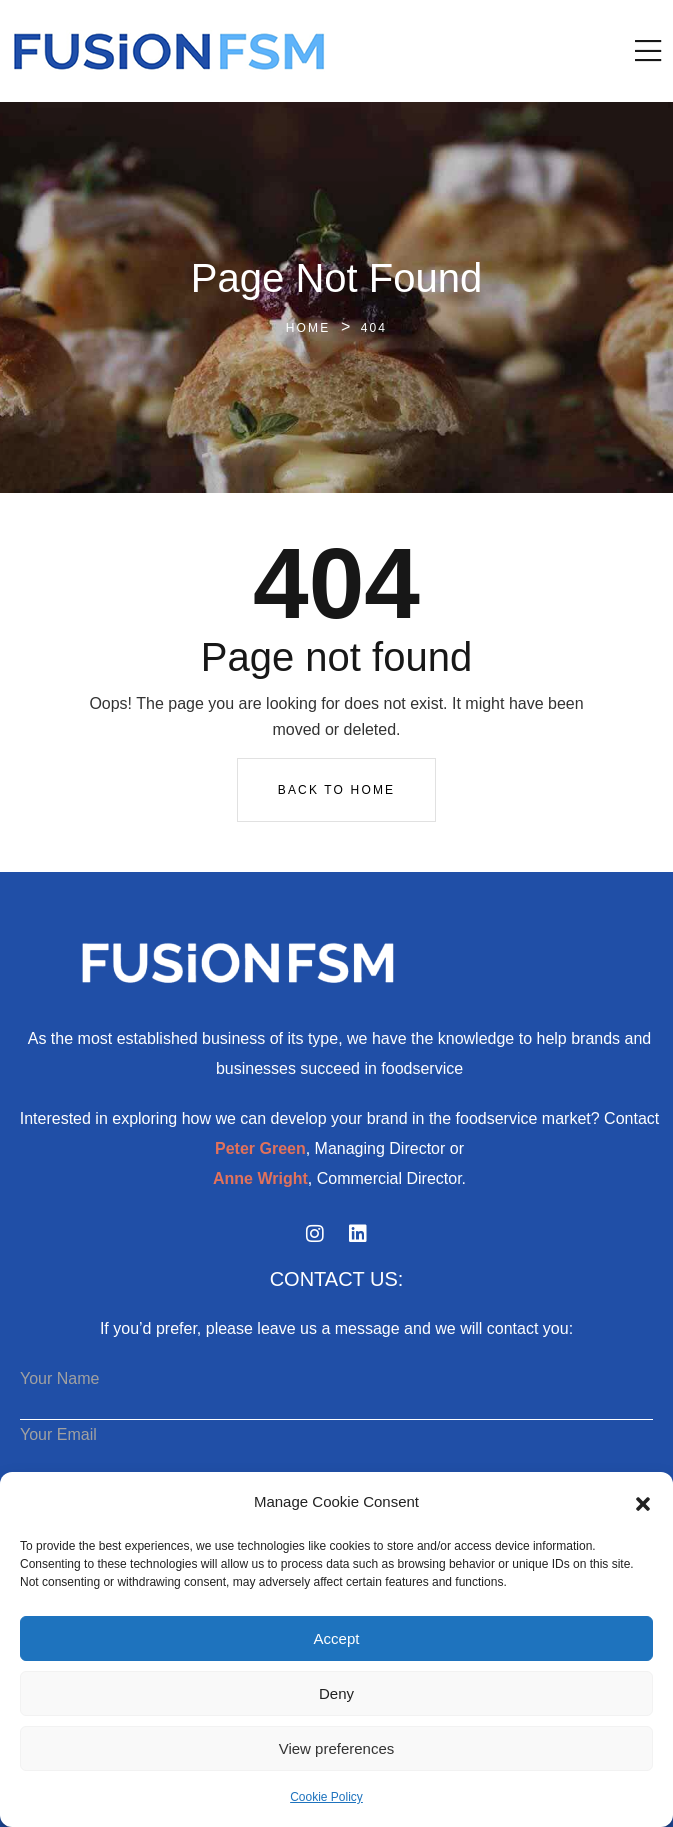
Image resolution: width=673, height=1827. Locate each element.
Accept (337, 1638)
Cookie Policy (326, 1797)
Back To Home (337, 790)
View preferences (337, 1748)
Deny (336, 1693)
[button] (643, 1502)
